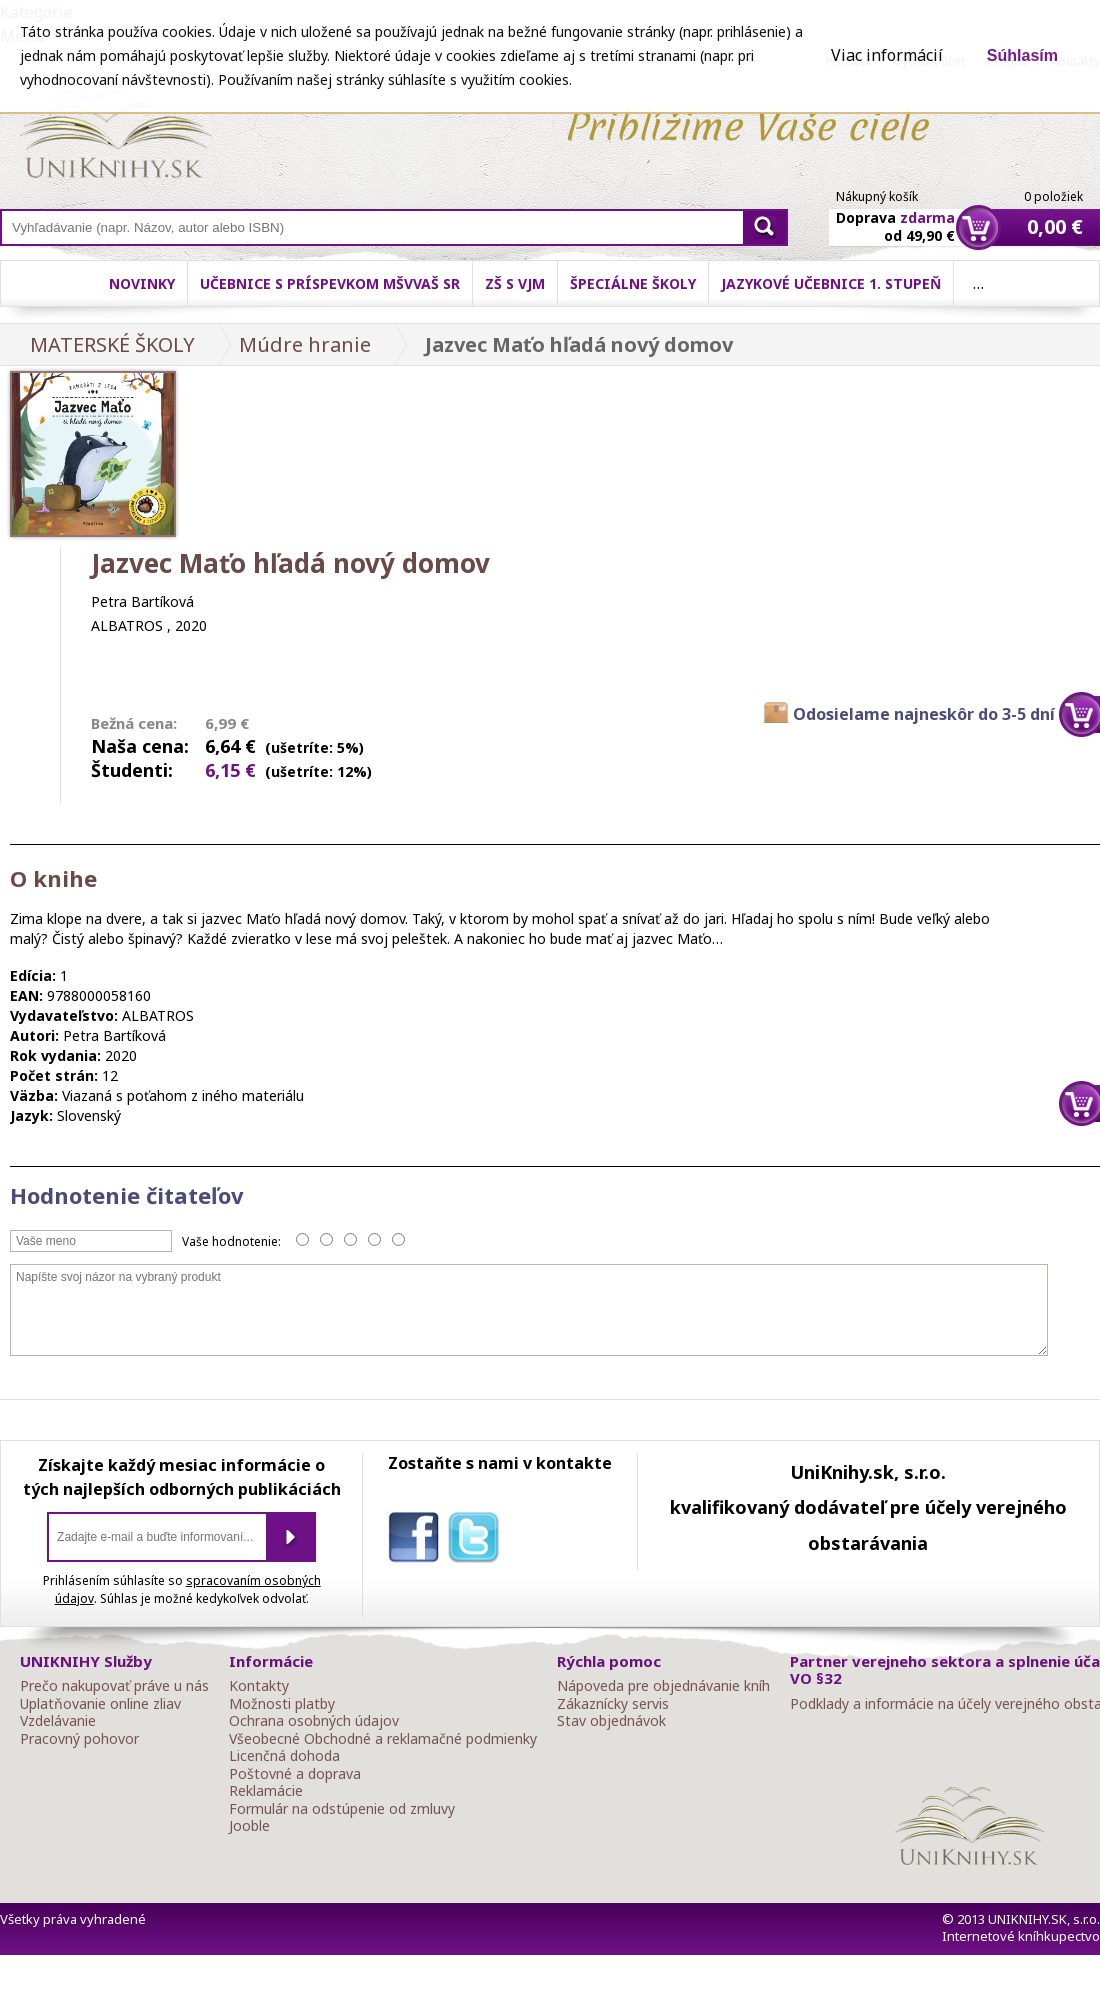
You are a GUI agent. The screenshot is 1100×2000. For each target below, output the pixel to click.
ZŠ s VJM (515, 283)
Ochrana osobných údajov (314, 1721)
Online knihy (115, 138)
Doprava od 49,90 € (895, 215)
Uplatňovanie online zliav (100, 1704)
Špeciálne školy (633, 283)
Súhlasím (1022, 55)
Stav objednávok (611, 1721)
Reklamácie (266, 1791)
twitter (478, 1541)
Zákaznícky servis (613, 1704)
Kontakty (259, 1686)
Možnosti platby (282, 1704)
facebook (418, 1541)
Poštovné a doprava (295, 1774)
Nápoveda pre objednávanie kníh (663, 1686)
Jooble (249, 1826)
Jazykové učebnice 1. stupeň (831, 283)
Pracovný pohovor (79, 1739)
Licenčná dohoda (284, 1756)
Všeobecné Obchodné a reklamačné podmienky (383, 1739)
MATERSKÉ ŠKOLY (112, 344)
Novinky (142, 283)
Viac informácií (887, 55)
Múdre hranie (305, 344)
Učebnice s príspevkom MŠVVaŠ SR (330, 283)
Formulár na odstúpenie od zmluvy (342, 1809)
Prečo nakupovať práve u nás (114, 1686)
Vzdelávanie (58, 1721)
